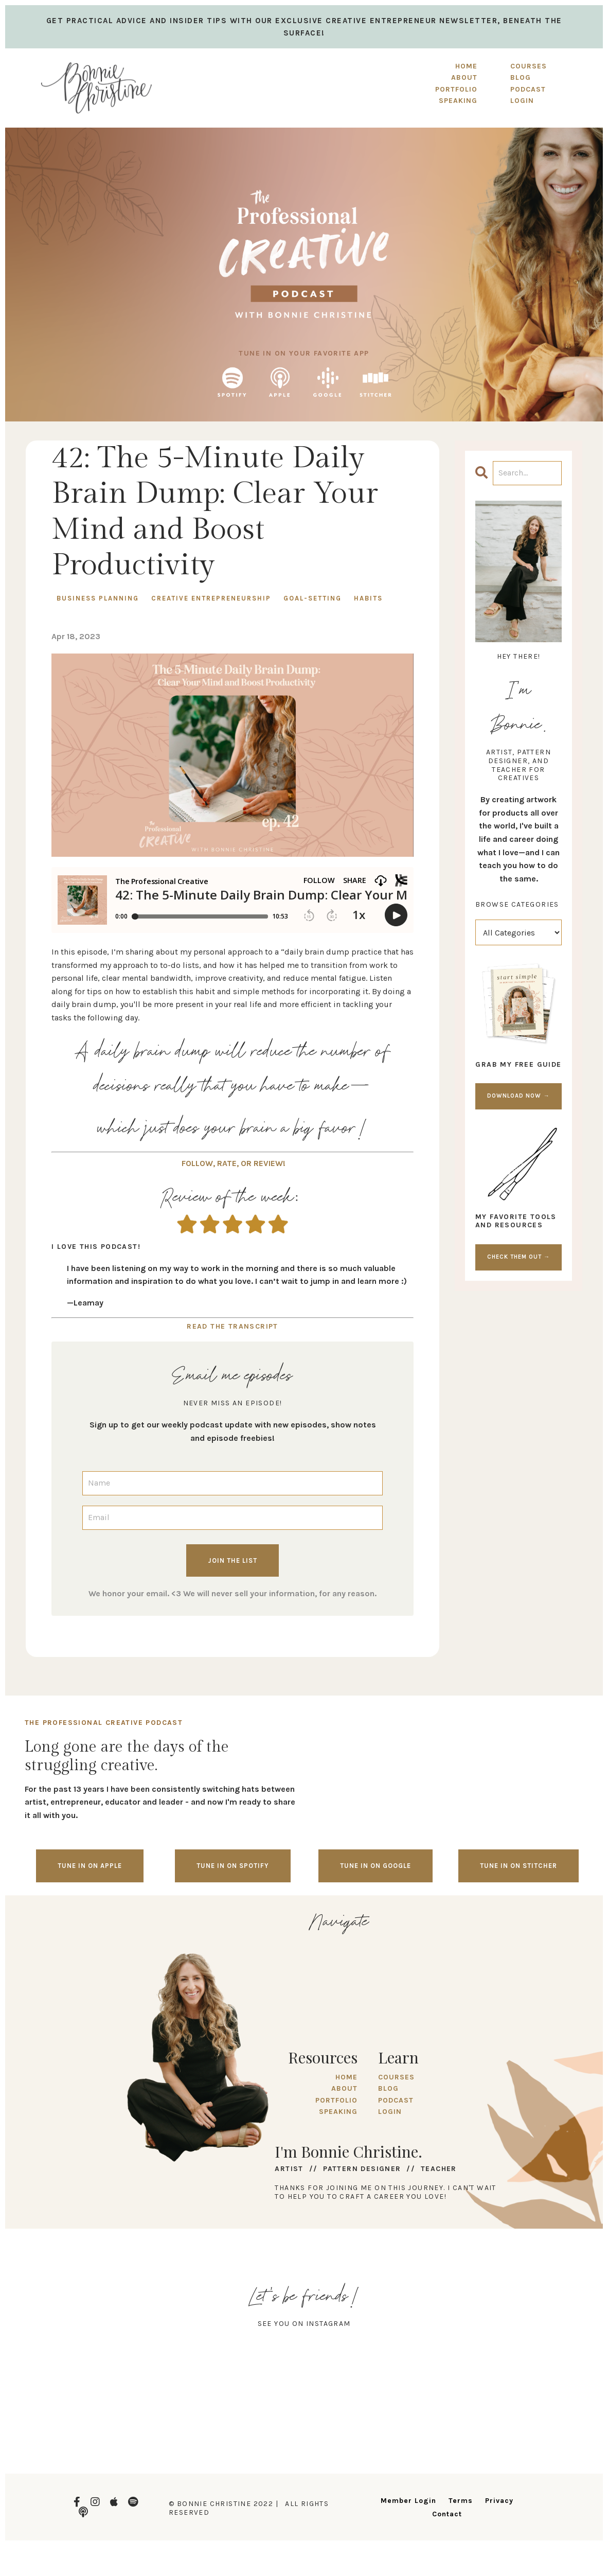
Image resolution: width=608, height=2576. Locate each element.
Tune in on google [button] (375, 1865)
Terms (461, 2500)
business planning (98, 598)
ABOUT (464, 77)
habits (368, 598)
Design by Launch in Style (74, 2555)
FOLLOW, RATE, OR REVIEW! (233, 1163)
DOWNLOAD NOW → (518, 1095)
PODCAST (396, 2100)
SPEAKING (458, 100)
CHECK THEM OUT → (518, 1257)
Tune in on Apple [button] (90, 1865)
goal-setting (312, 598)
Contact (447, 2514)
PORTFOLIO (456, 89)
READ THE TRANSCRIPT (232, 1326)
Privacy (499, 2500)
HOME (466, 66)
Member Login (408, 2500)
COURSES (396, 2077)
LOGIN (390, 2111)
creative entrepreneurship (211, 598)
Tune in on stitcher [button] (518, 1865)
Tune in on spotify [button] (232, 1865)
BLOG (388, 2088)
